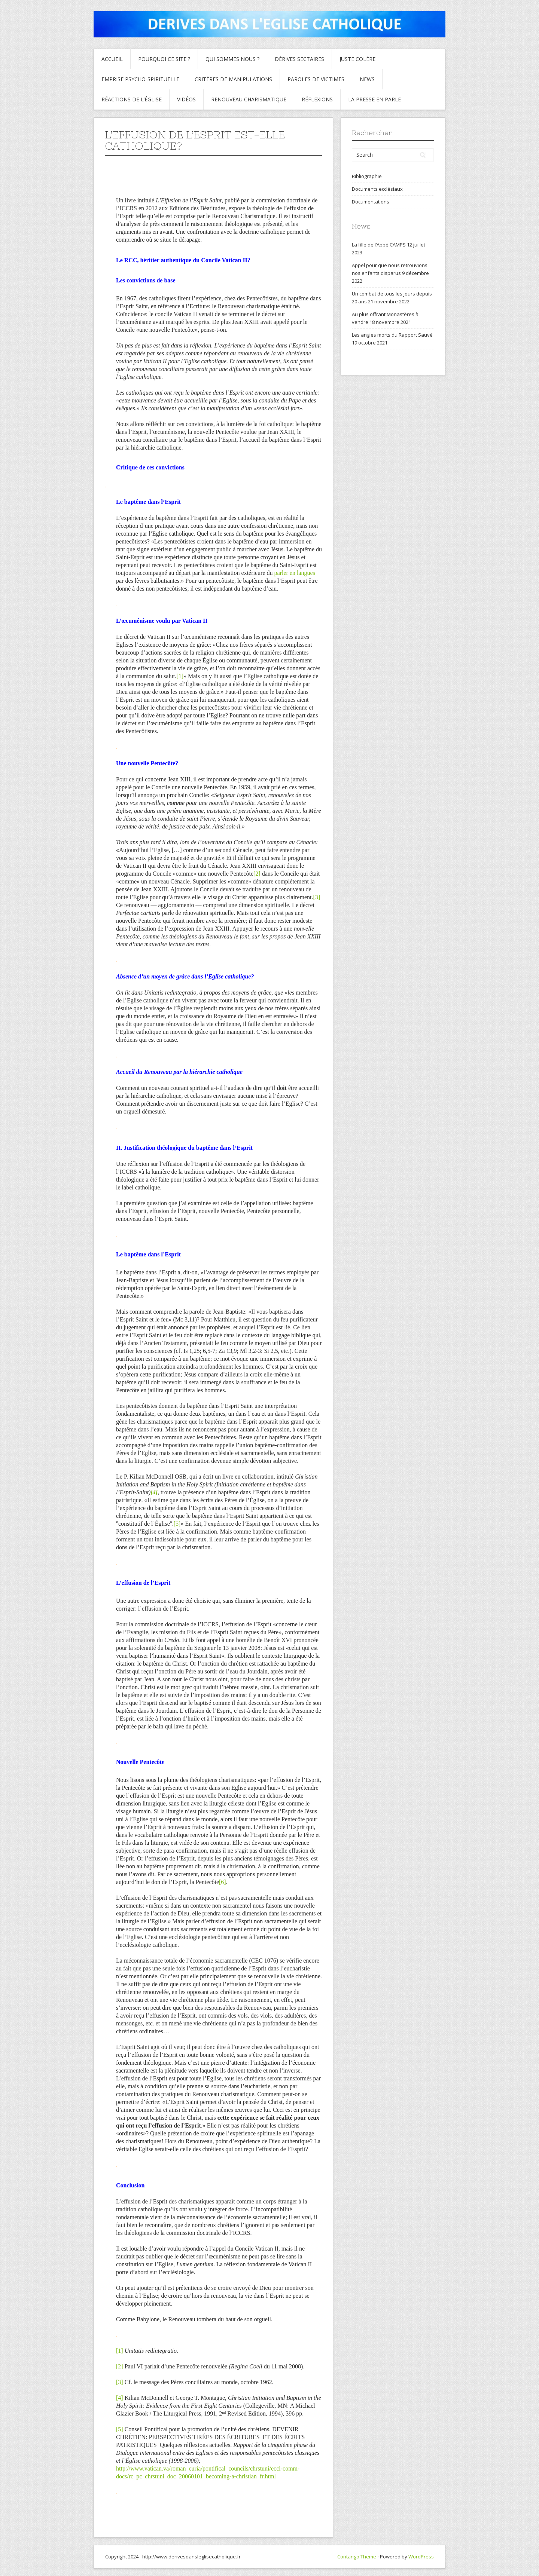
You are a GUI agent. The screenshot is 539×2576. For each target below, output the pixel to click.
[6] (222, 1882)
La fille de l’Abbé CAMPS (379, 244)
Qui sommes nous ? (232, 58)
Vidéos (186, 99)
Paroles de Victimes (315, 79)
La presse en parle (374, 99)
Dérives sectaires (299, 58)
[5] (177, 1523)
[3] (316, 897)
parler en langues (294, 573)
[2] (257, 873)
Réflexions (317, 99)
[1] (179, 676)
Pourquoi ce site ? (164, 58)
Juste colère (357, 58)
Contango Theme (356, 2556)
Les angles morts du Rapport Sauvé (392, 334)
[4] (119, 2398)
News (367, 79)
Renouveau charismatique (248, 99)
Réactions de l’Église (131, 99)
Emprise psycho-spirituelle (140, 79)
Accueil (112, 58)
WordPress (421, 2556)
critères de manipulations (233, 79)
